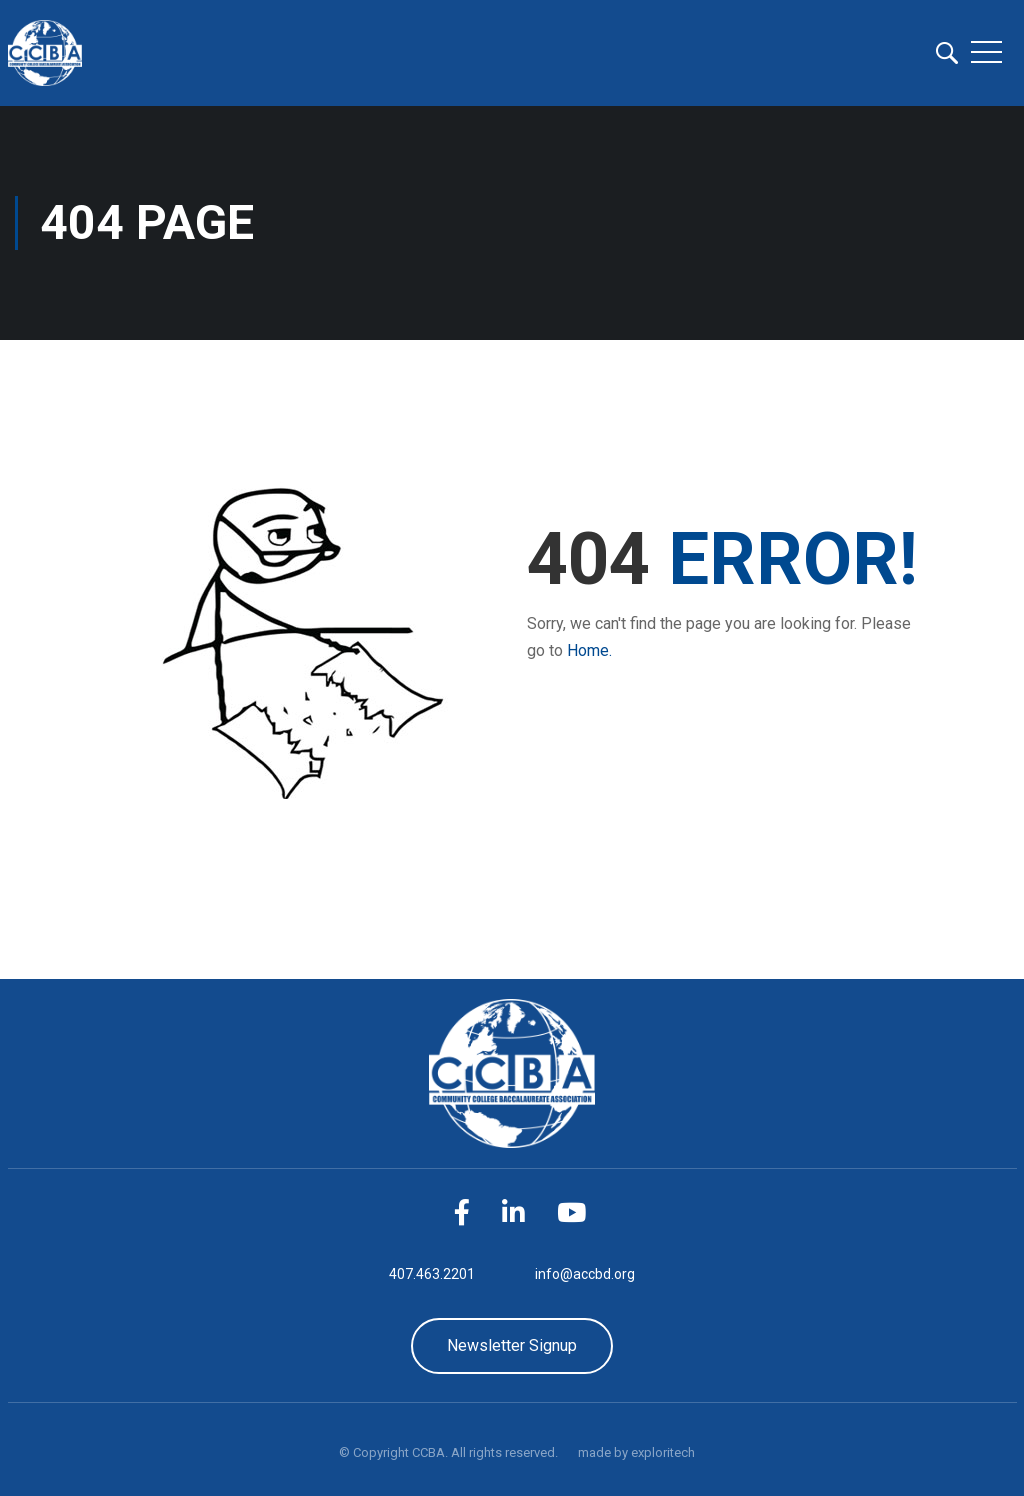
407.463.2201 (432, 1274)
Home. (589, 650)
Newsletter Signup (512, 1345)
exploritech (663, 1452)
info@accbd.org (585, 1274)
